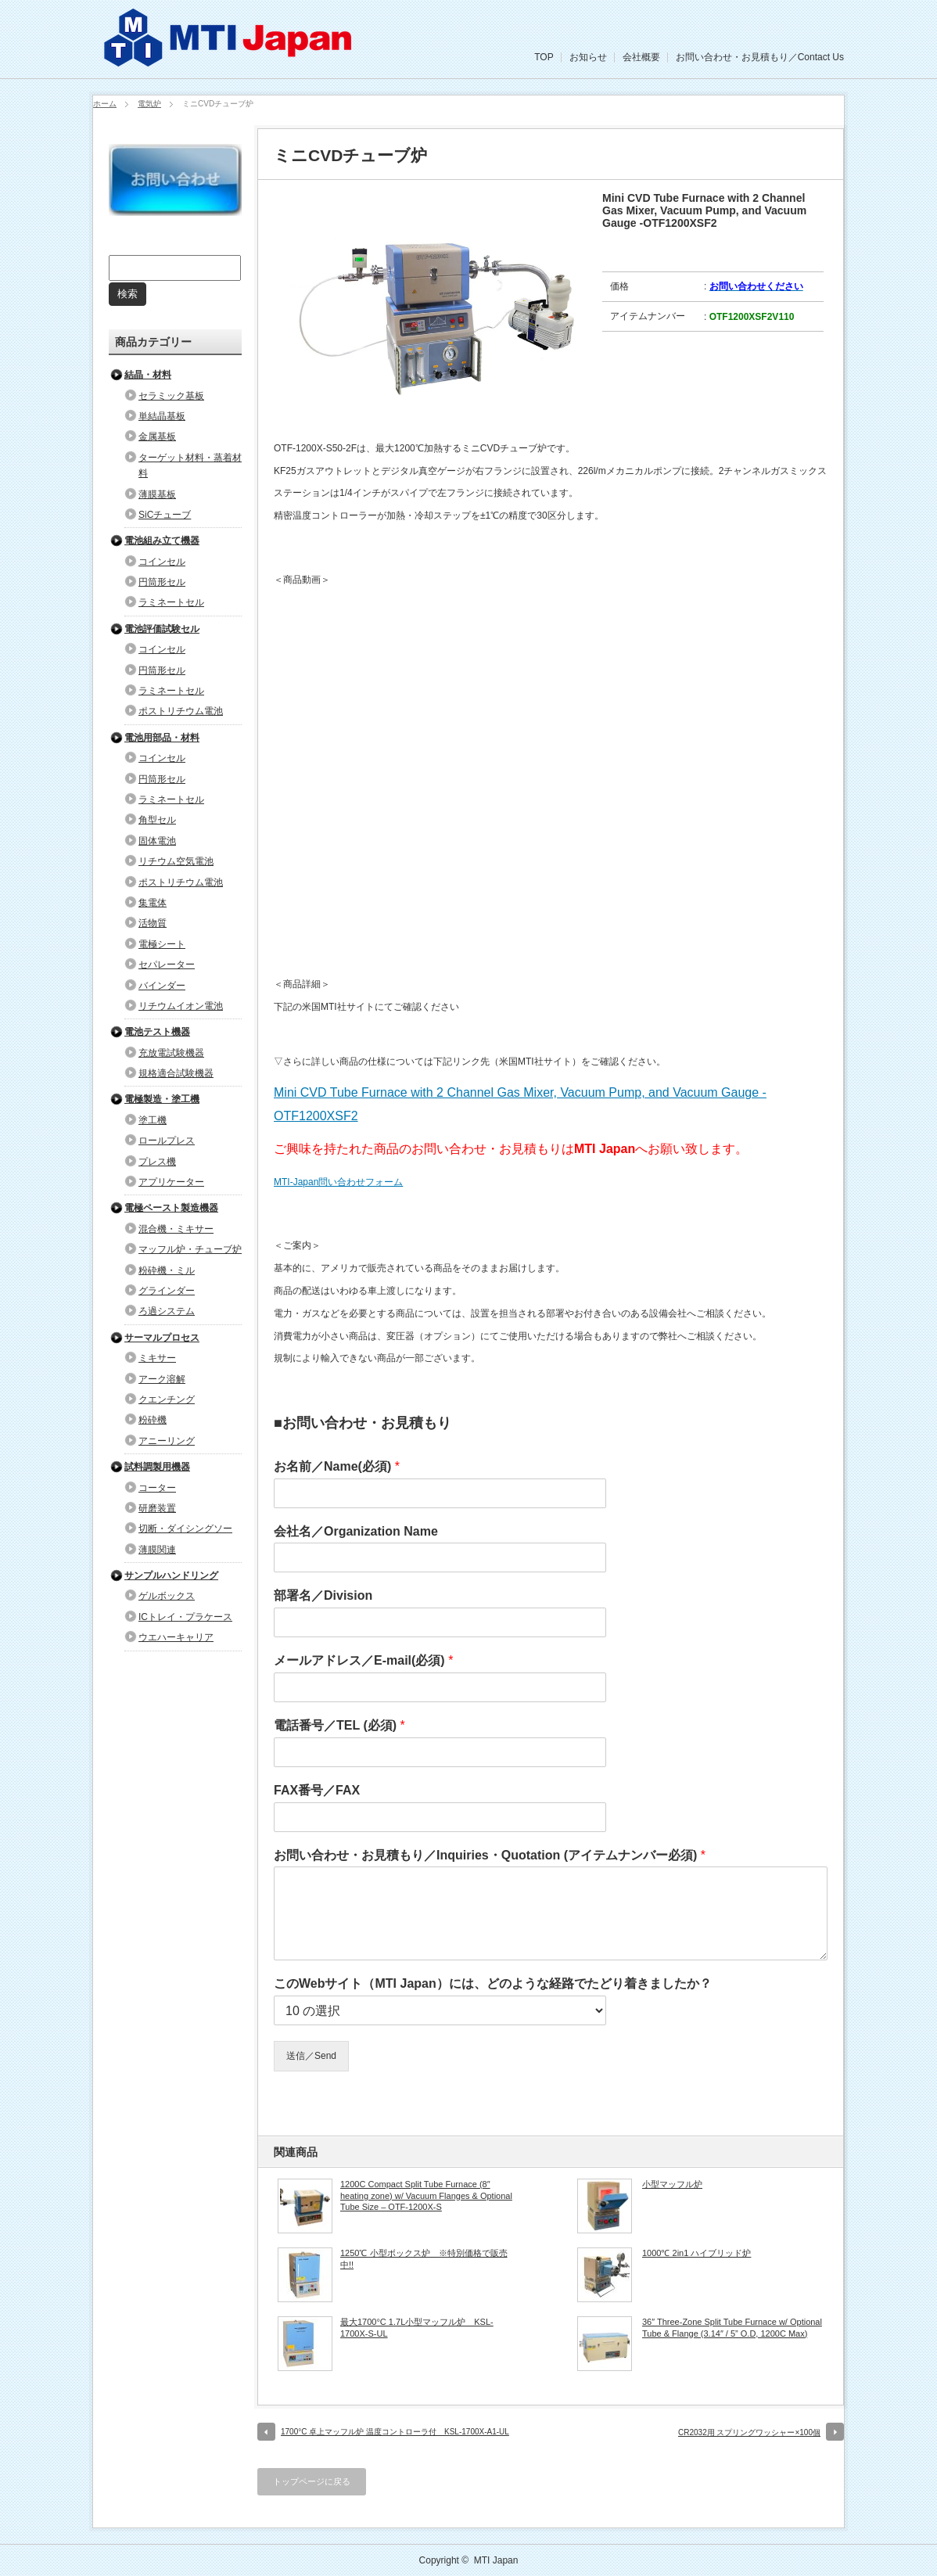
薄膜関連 (157, 1549)
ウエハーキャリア (176, 1637)
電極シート (161, 944)
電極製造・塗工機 (161, 1099)
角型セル (157, 819)
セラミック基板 (171, 395)
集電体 (152, 902)
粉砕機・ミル (166, 1270)
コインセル (161, 561)
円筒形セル (161, 582)
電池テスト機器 (157, 1031)
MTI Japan (496, 2560)
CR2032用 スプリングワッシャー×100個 (749, 2432)
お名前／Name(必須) (337, 1466)
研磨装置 (157, 1508)
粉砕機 (152, 1419)
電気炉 (149, 103)
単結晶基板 (161, 416)
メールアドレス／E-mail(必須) (363, 1660)
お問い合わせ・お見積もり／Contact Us (760, 57)
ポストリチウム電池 (180, 711)
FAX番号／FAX (317, 1790)
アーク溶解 (161, 1379)
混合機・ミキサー (176, 1228)
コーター (157, 1487)
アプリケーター (171, 1182)
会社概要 (641, 57)
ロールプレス (166, 1140)
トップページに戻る (311, 2481)
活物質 (152, 923)
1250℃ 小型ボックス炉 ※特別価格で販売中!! (424, 2258)
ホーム (105, 103)
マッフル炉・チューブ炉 (190, 1249)
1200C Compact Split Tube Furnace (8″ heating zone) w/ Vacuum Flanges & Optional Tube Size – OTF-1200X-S (426, 2195)
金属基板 (157, 436)
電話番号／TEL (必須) (339, 1725)
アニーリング (166, 1440)
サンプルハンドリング (171, 1575)
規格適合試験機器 (176, 1073)
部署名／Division (323, 1595)
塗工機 (152, 1120)
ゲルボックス (166, 1595)
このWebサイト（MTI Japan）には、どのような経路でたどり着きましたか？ (493, 1983)
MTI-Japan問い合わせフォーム (338, 1182)
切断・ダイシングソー (185, 1528)
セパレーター (166, 964)
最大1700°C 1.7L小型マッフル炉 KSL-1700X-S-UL (417, 2327)
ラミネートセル (171, 602)
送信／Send (311, 2055)
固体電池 (157, 840)
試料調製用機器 (157, 1466)
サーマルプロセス (161, 1337)
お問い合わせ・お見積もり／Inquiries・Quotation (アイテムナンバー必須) (489, 1855)
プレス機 (157, 1161)
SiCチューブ (164, 514)
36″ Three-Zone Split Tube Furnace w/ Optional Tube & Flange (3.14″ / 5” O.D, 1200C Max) (732, 2327)
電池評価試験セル (161, 628)
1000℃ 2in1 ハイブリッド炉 (696, 2253)
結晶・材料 (147, 374)
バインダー (161, 985)
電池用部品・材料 (161, 737)
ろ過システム (166, 1311)
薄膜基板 (157, 494)
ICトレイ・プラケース (185, 1616)
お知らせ (588, 57)
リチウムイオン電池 (180, 1006)
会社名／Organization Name (356, 1531)
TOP (543, 57)
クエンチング (166, 1399)
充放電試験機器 (171, 1052)
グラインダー (166, 1290)
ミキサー (157, 1358)
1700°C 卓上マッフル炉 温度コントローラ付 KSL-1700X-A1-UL (395, 2431)
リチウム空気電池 (176, 861)
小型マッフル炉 (672, 2184)
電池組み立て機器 (161, 540)
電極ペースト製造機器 (171, 1207)
